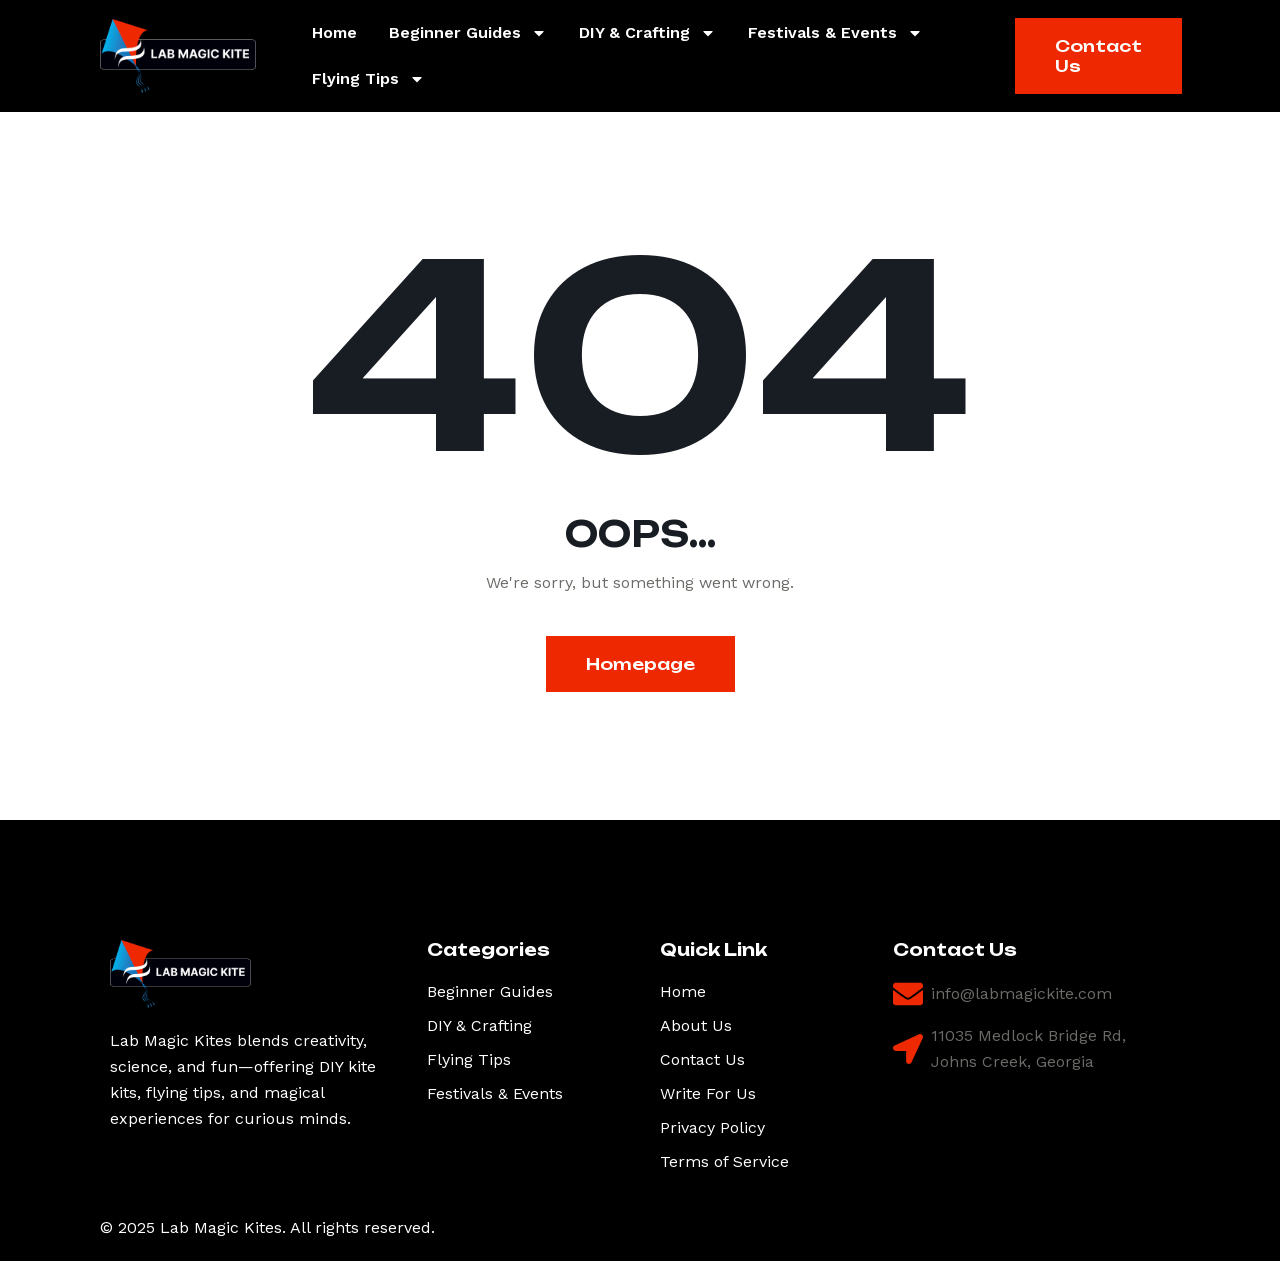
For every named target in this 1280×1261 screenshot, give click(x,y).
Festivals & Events (835, 33)
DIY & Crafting (647, 33)
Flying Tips (368, 79)
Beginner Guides (468, 33)
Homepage (640, 664)
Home (334, 32)
